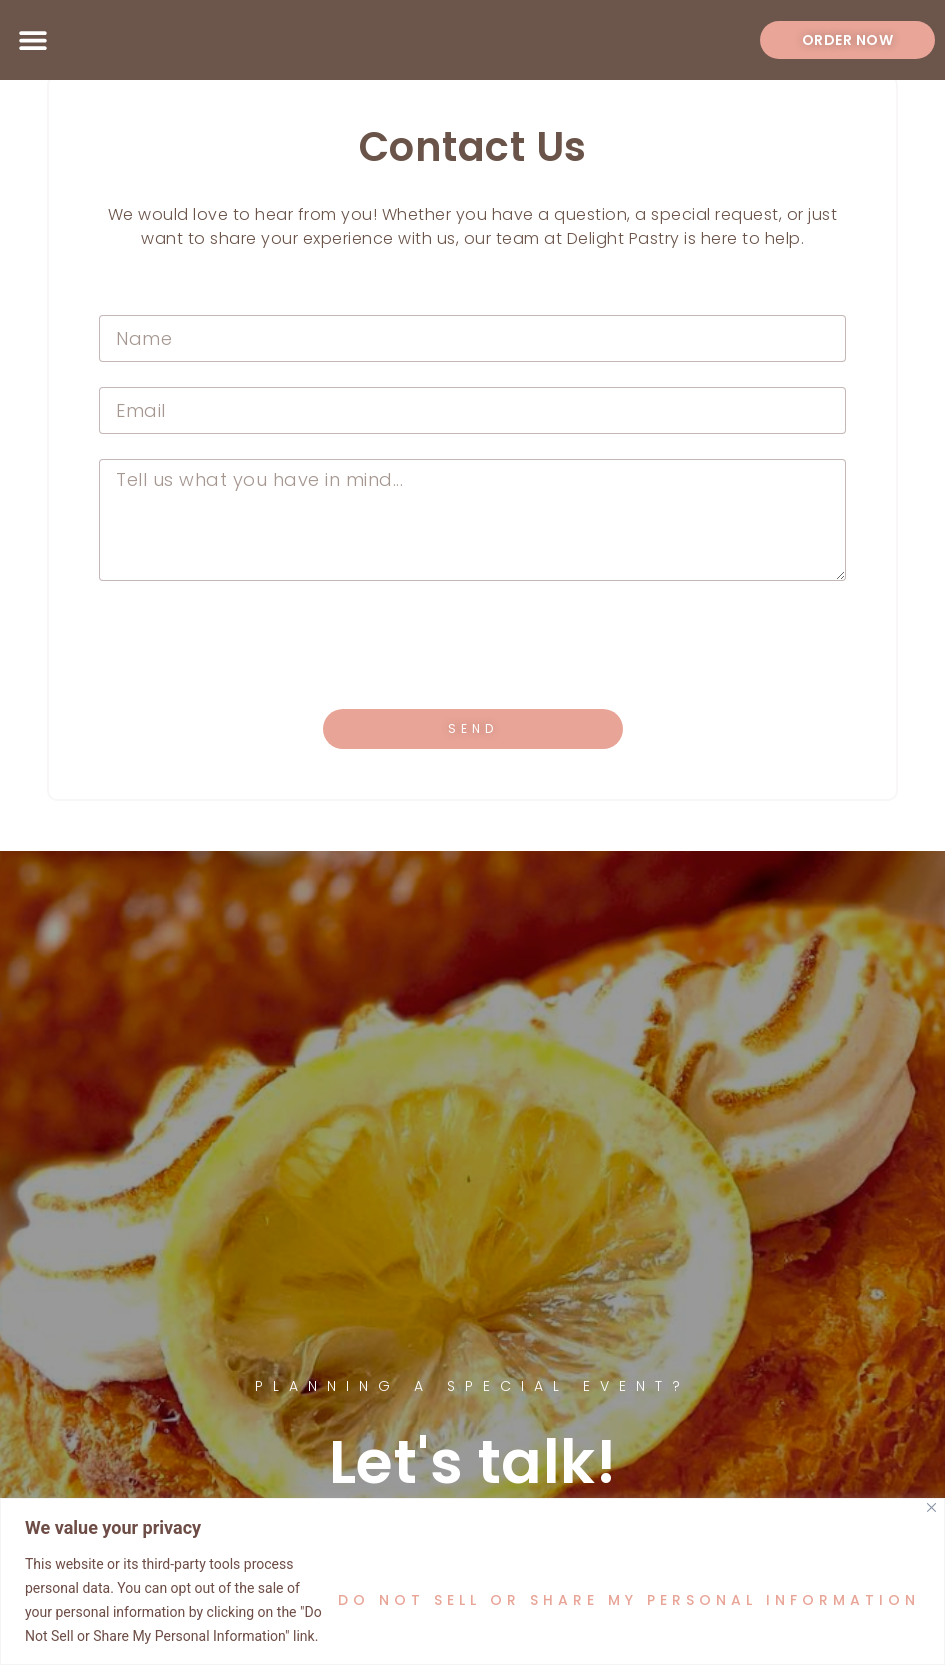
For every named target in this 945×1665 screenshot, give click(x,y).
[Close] (931, 1507)
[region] (472, 1581)
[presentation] (251, 645)
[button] (32, 40)
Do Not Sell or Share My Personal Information (629, 1600)
